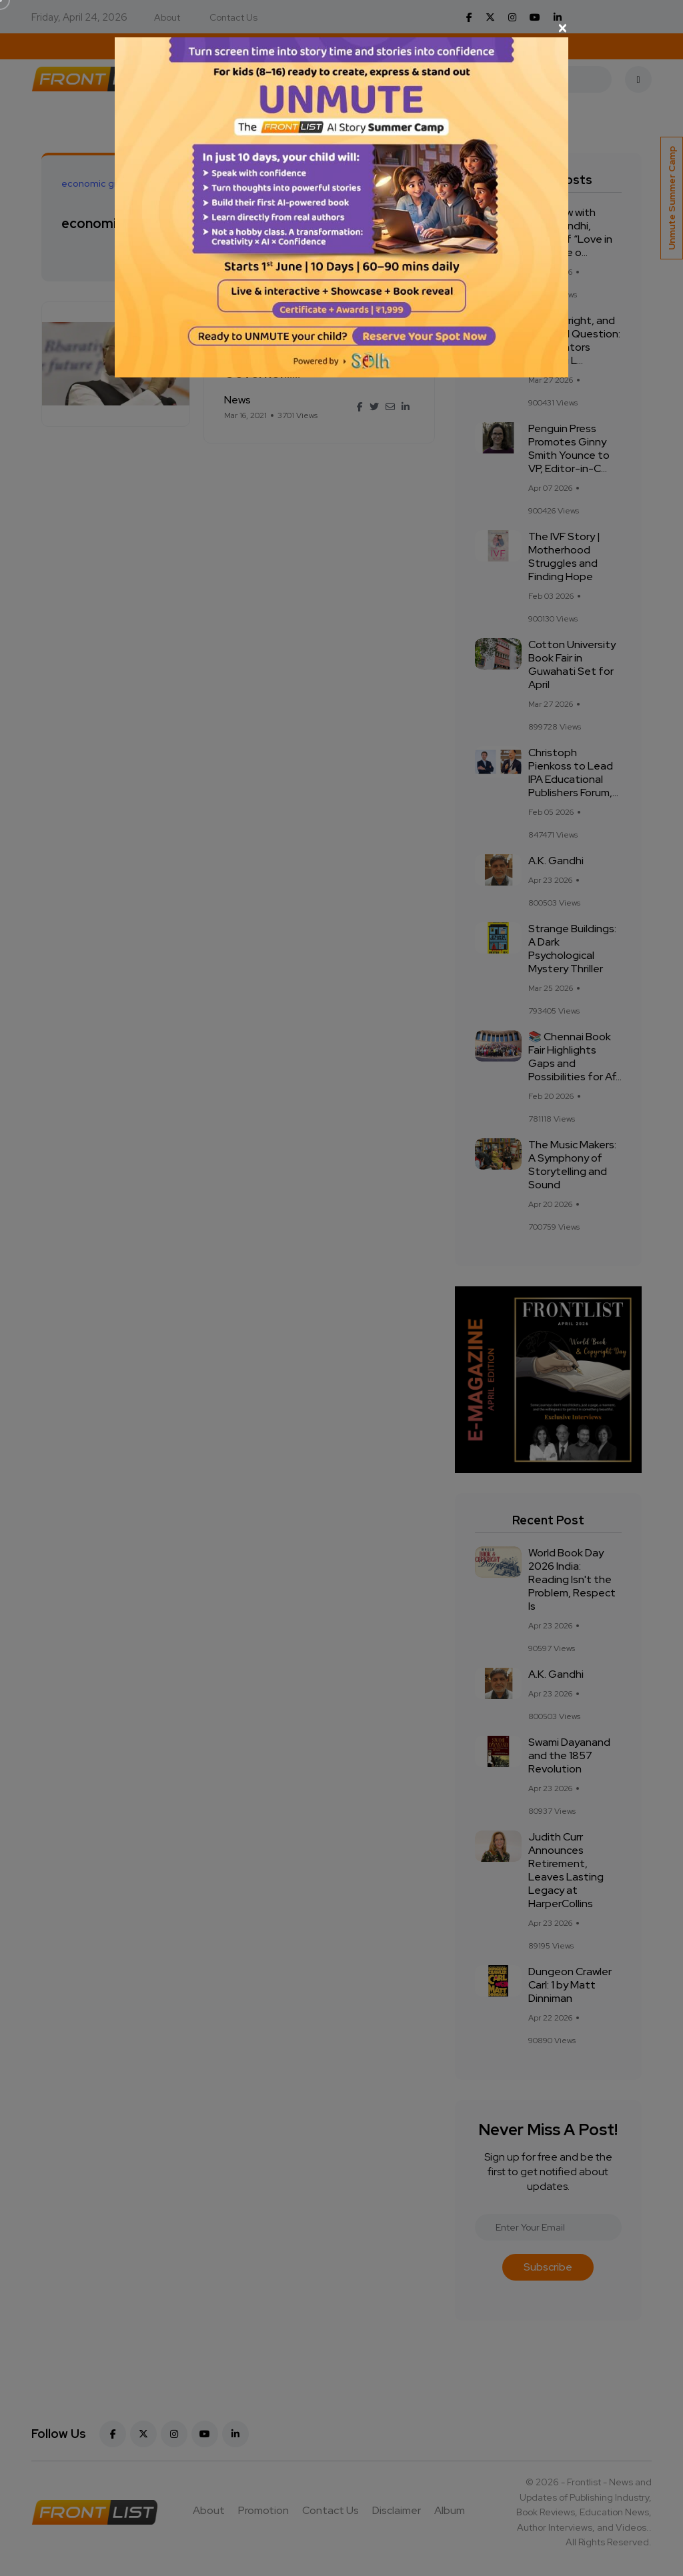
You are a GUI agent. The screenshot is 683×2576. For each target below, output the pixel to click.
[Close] (341, 28)
